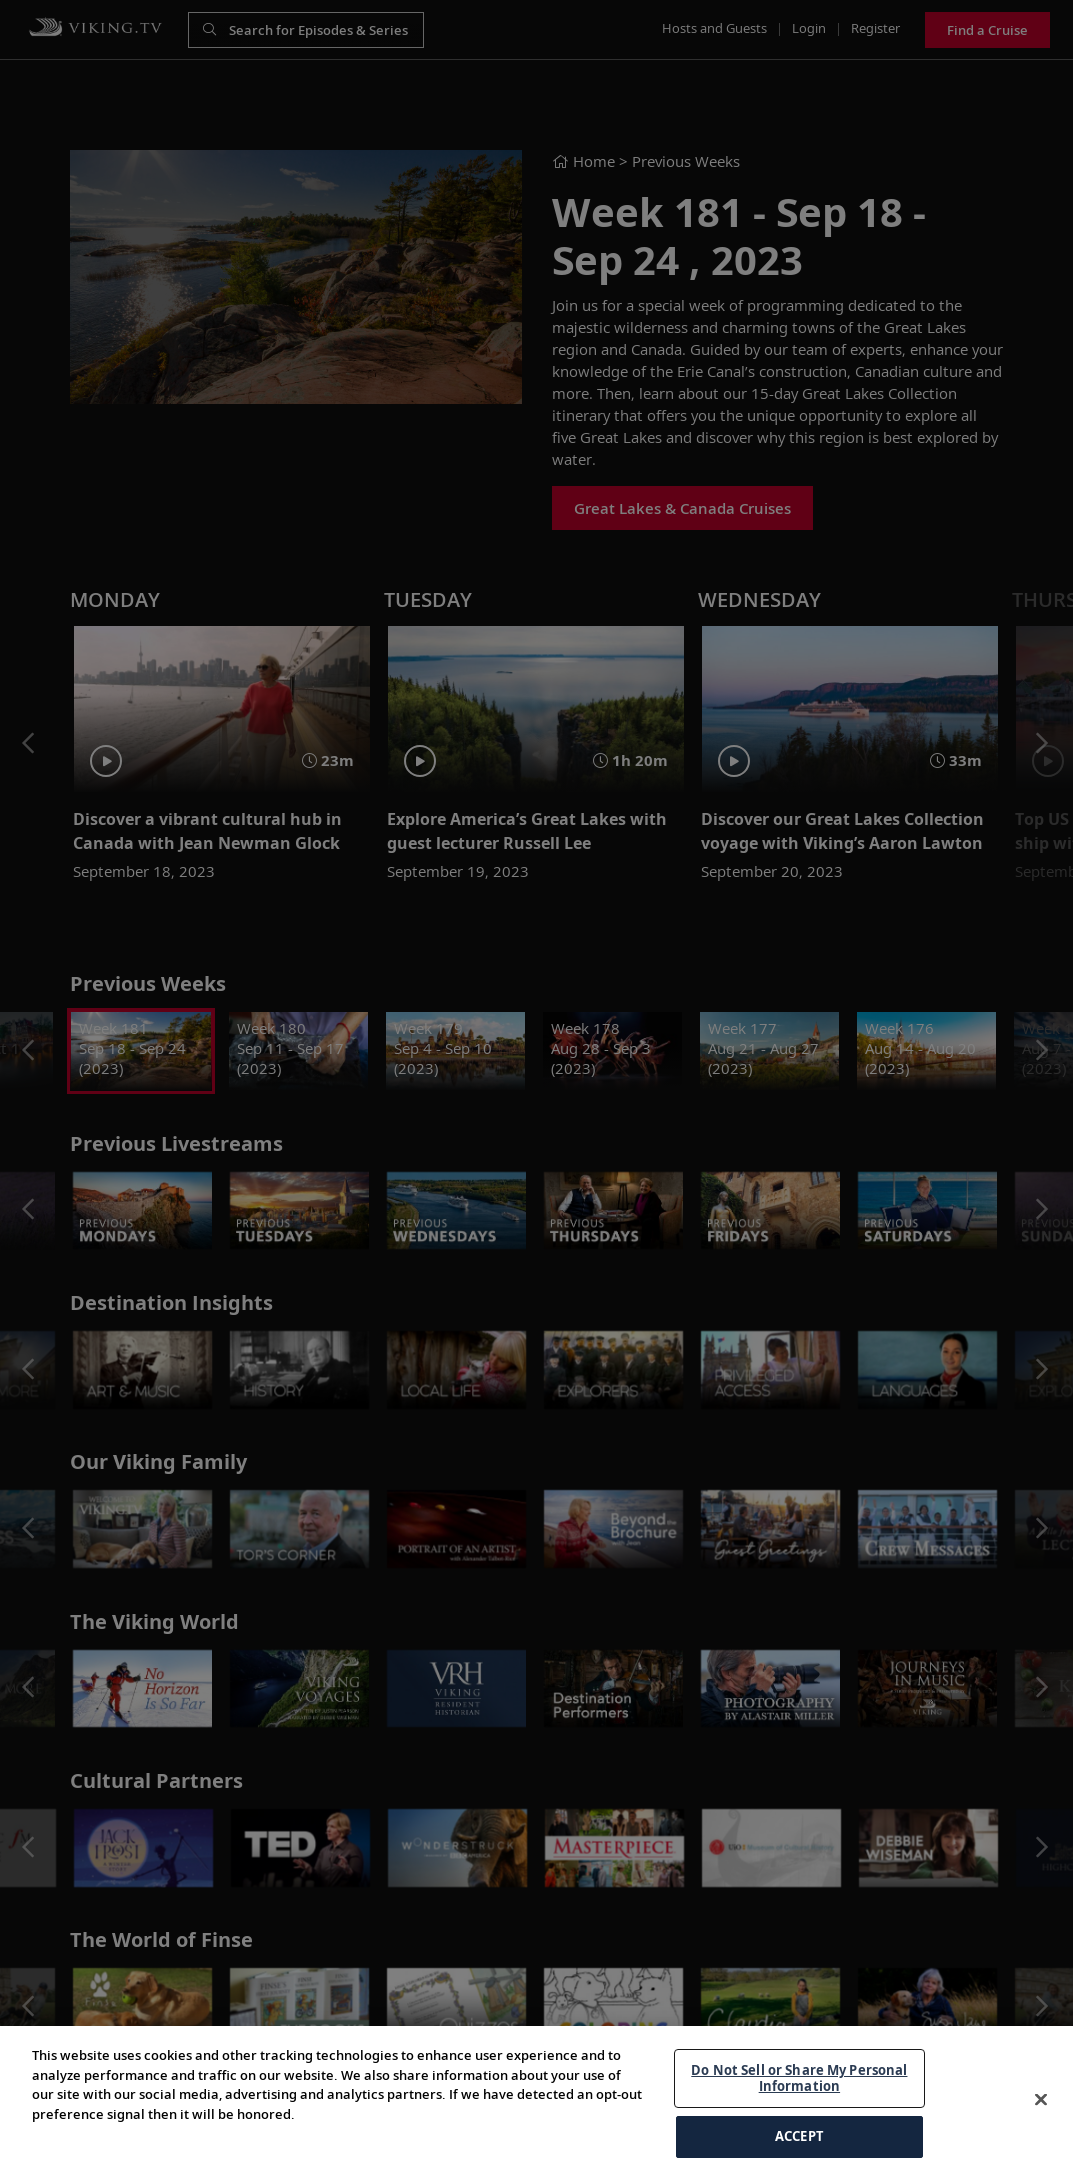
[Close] (1041, 2100)
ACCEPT (799, 2136)
